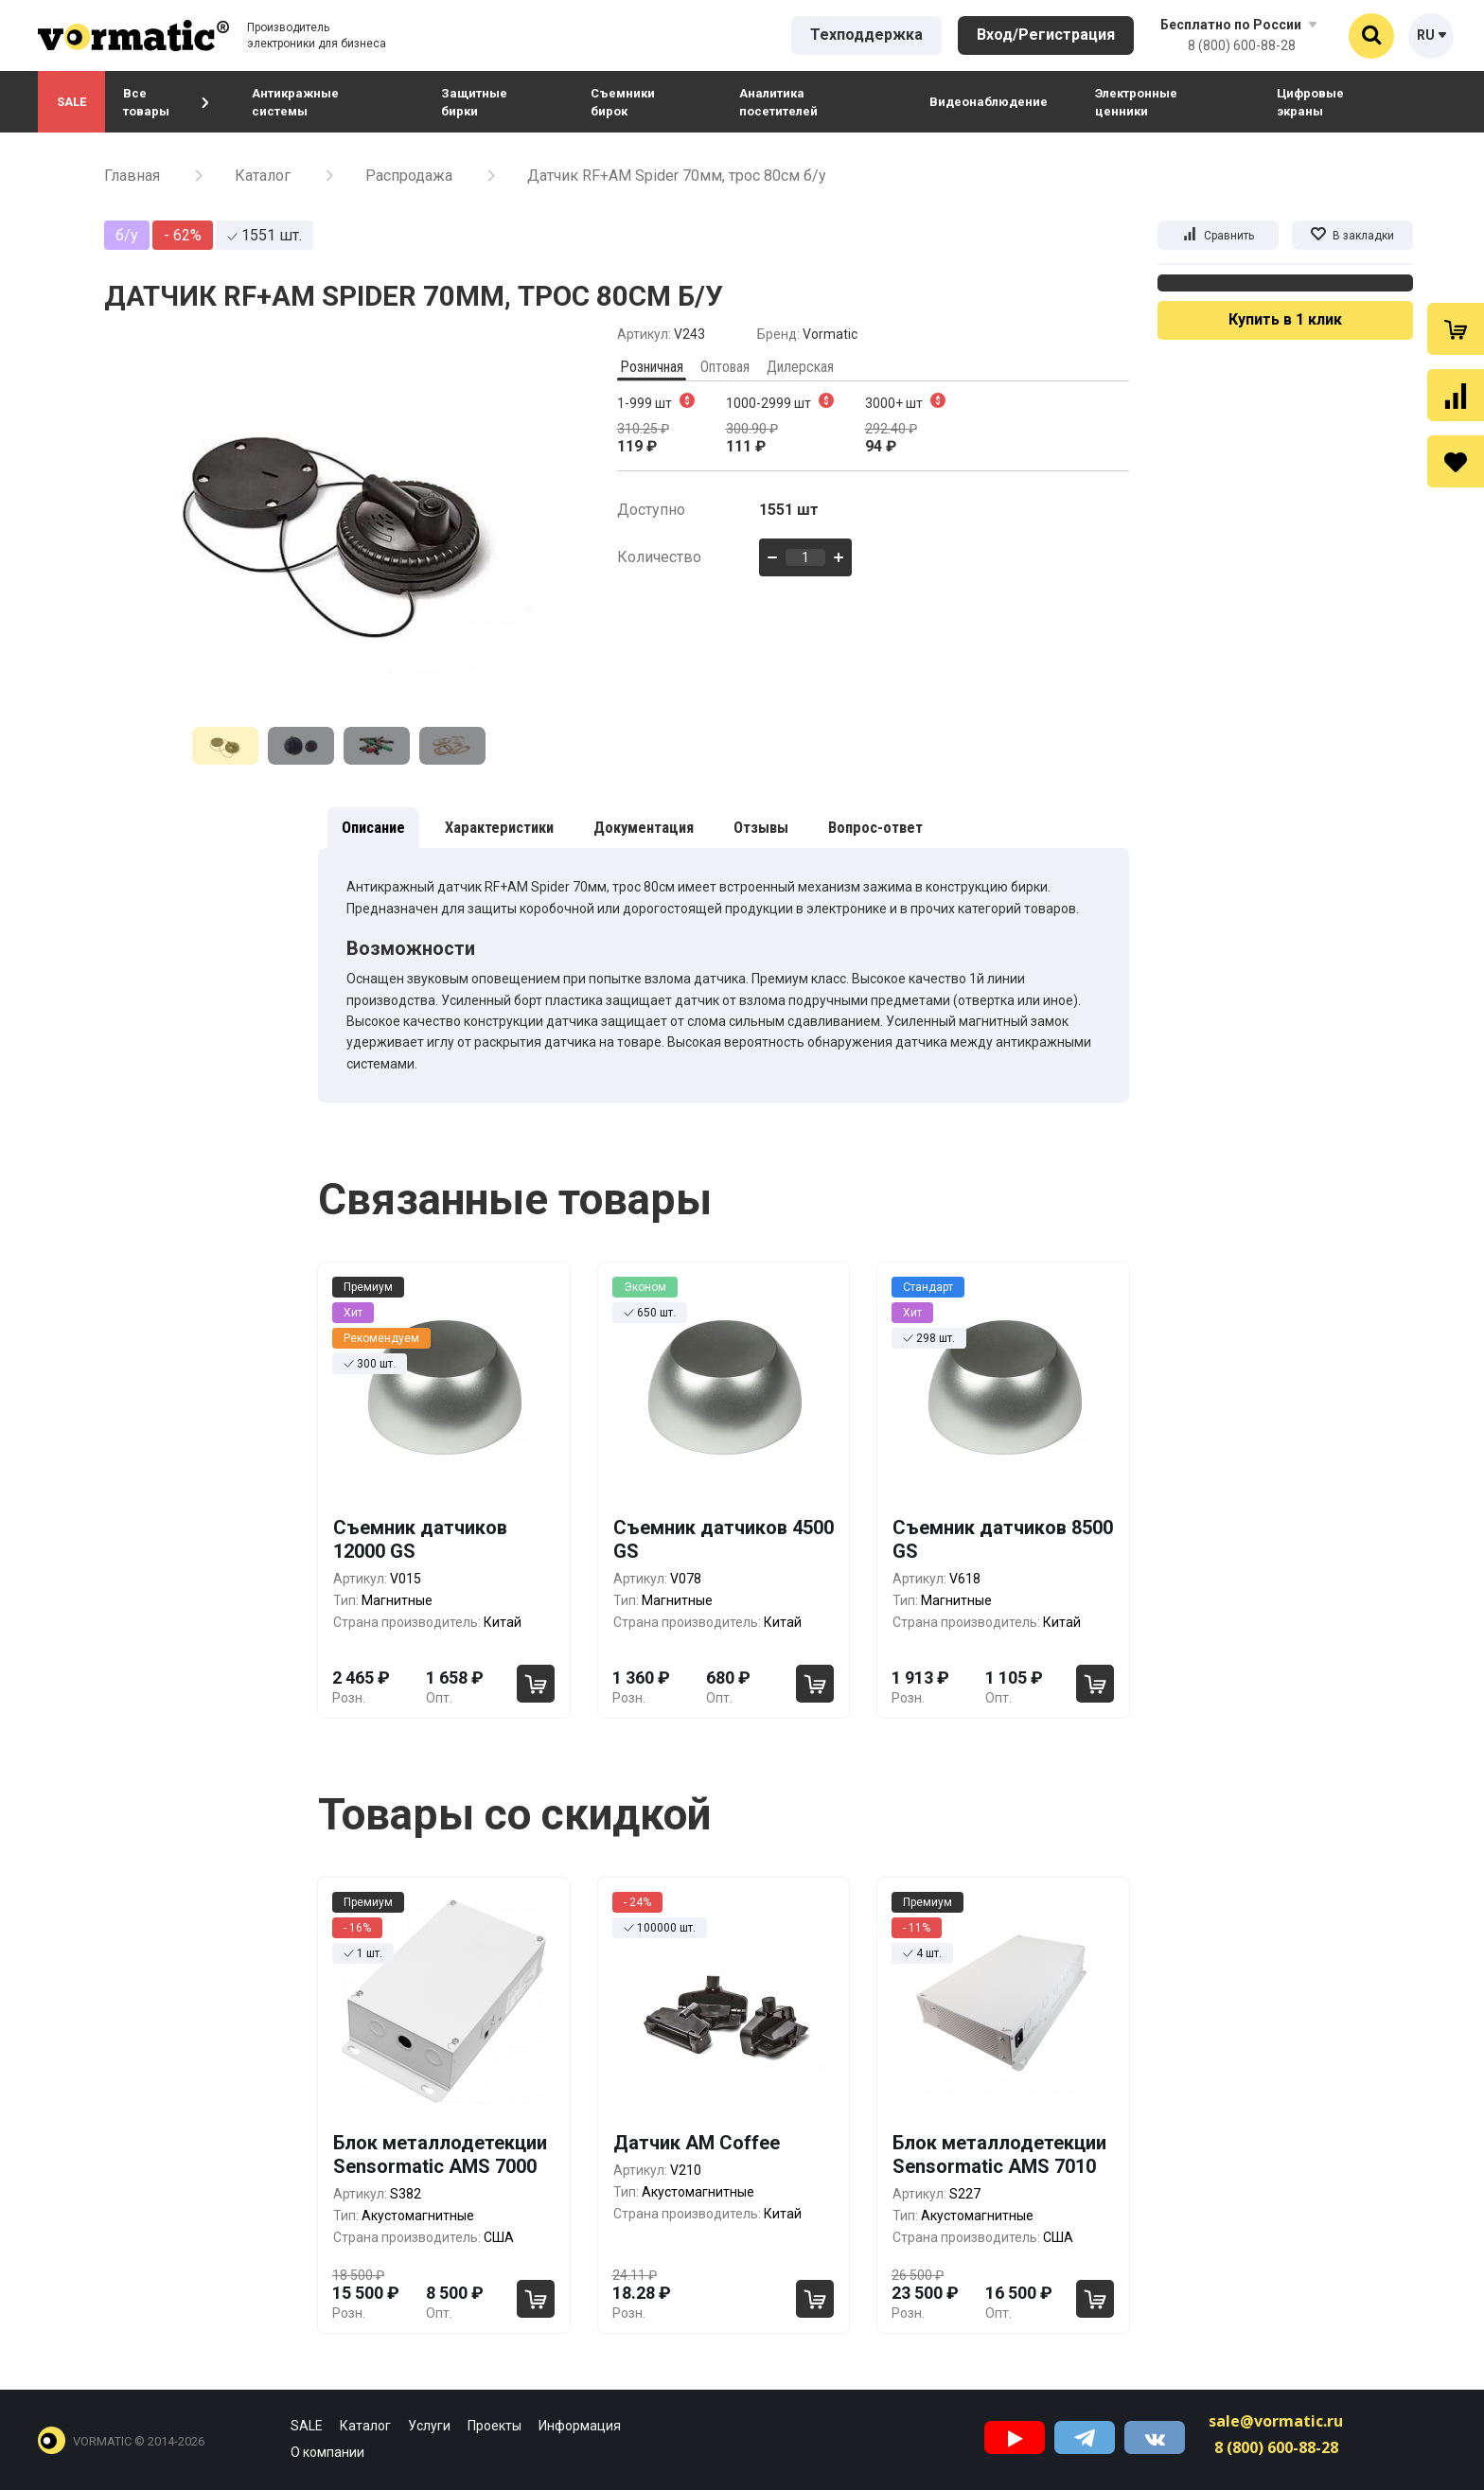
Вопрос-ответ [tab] (875, 828)
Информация (580, 2425)
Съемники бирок (623, 102)
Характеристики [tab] (499, 828)
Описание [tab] (373, 828)
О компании (327, 2452)
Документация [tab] (643, 828)
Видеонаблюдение (988, 102)
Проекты (494, 2425)
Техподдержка (866, 35)
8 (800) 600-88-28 (1242, 45)
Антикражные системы (295, 102)
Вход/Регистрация (1046, 35)
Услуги (429, 2425)
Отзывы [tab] (760, 828)
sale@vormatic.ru (1276, 2421)
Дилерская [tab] (800, 367)
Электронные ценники (1136, 102)
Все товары (165, 102)
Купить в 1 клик (1285, 319)
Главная (132, 176)
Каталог (263, 176)
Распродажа (408, 176)
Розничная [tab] (651, 367)
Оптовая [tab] (725, 367)
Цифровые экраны (1310, 102)
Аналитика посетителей (778, 102)
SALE (71, 102)
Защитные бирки (474, 102)
